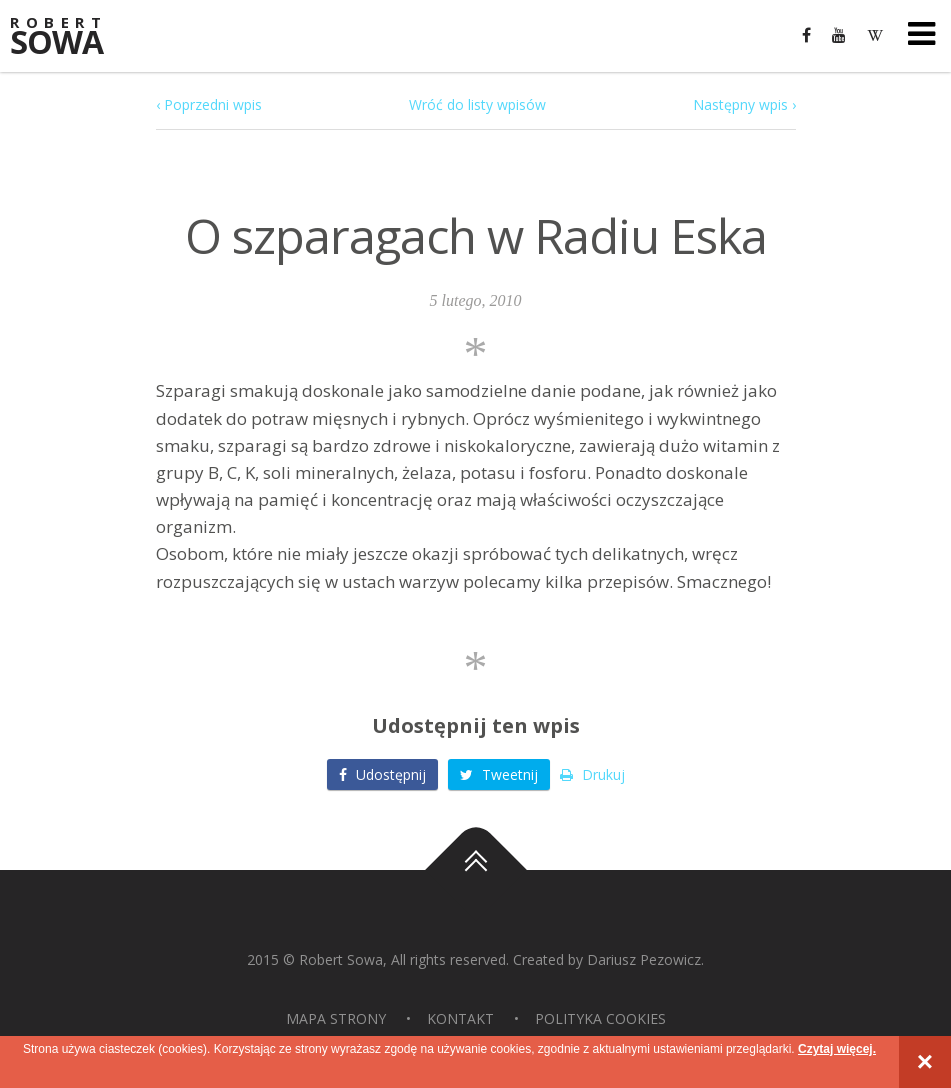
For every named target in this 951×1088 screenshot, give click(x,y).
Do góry (476, 870)
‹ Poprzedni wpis (209, 104)
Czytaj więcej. (837, 1049)
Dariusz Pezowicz (644, 959)
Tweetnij (499, 774)
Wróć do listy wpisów (477, 104)
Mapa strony (336, 1018)
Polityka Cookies (600, 1018)
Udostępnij (382, 774)
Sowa (70, 37)
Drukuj (592, 774)
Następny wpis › (744, 104)
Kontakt (460, 1018)
